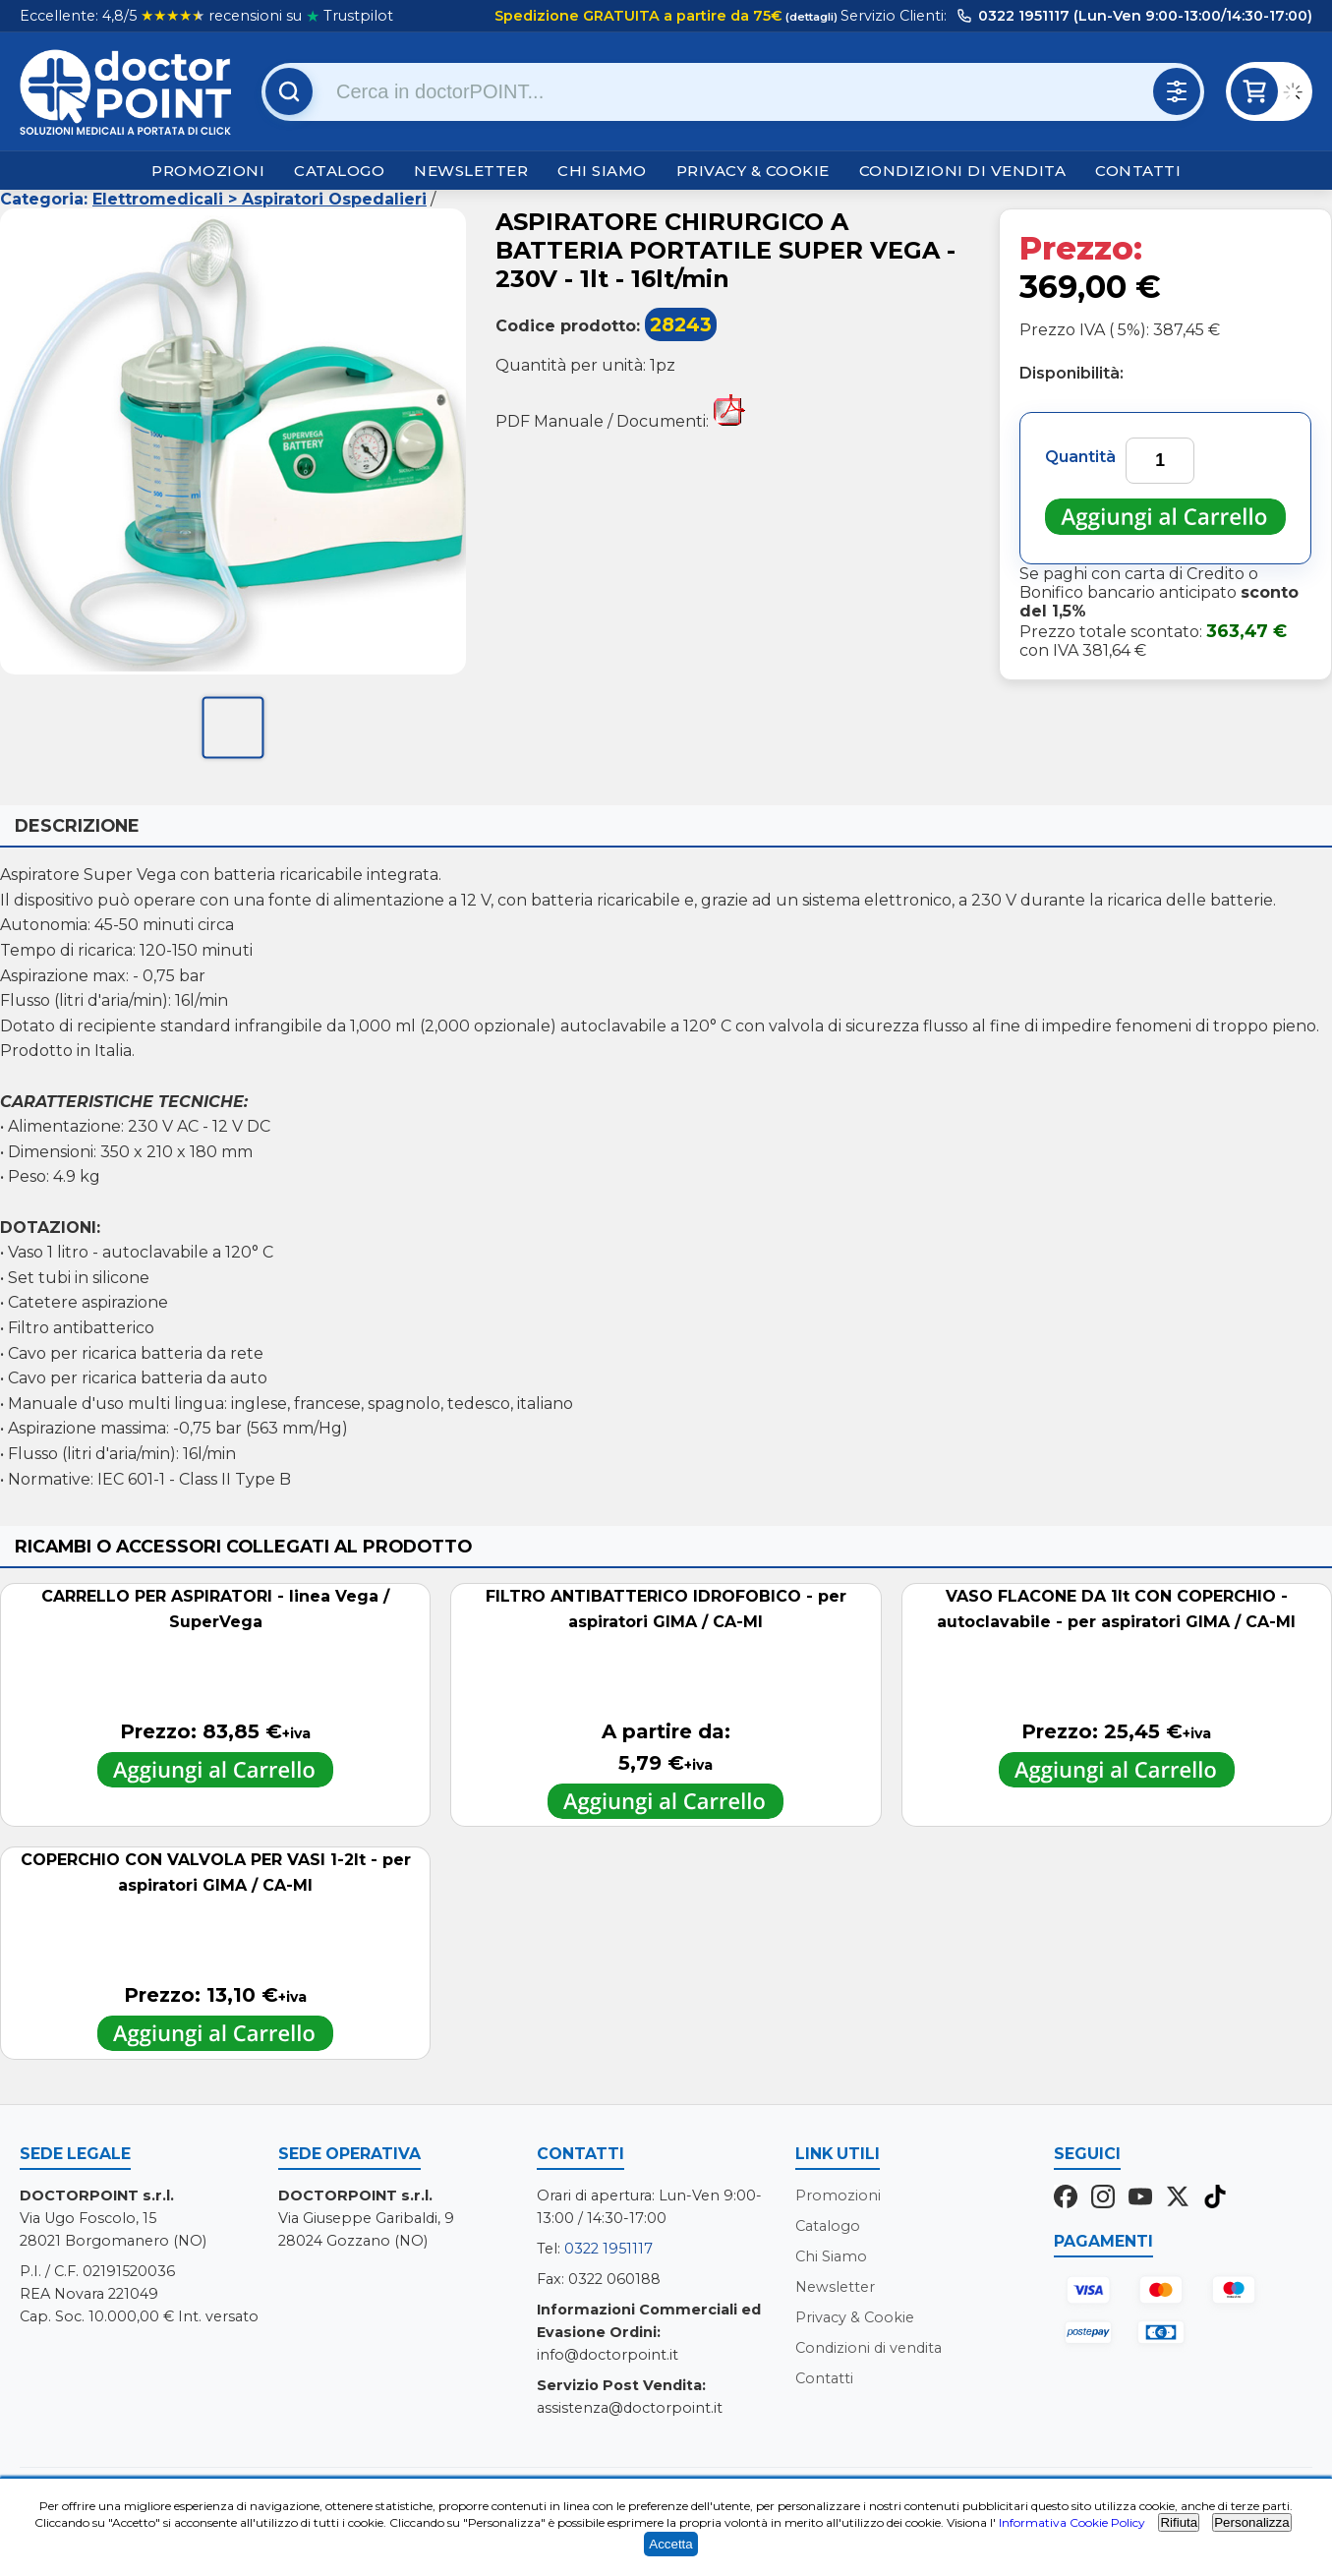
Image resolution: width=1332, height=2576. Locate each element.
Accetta (670, 2544)
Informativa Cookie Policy (1072, 2522)
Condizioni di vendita (963, 170)
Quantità (1080, 456)
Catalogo (339, 170)
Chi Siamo (602, 170)
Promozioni (207, 170)
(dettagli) (810, 17)
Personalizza (1251, 2522)
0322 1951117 (608, 2248)
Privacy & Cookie (753, 170)
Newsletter (471, 170)
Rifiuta (1178, 2522)
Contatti (1138, 170)
